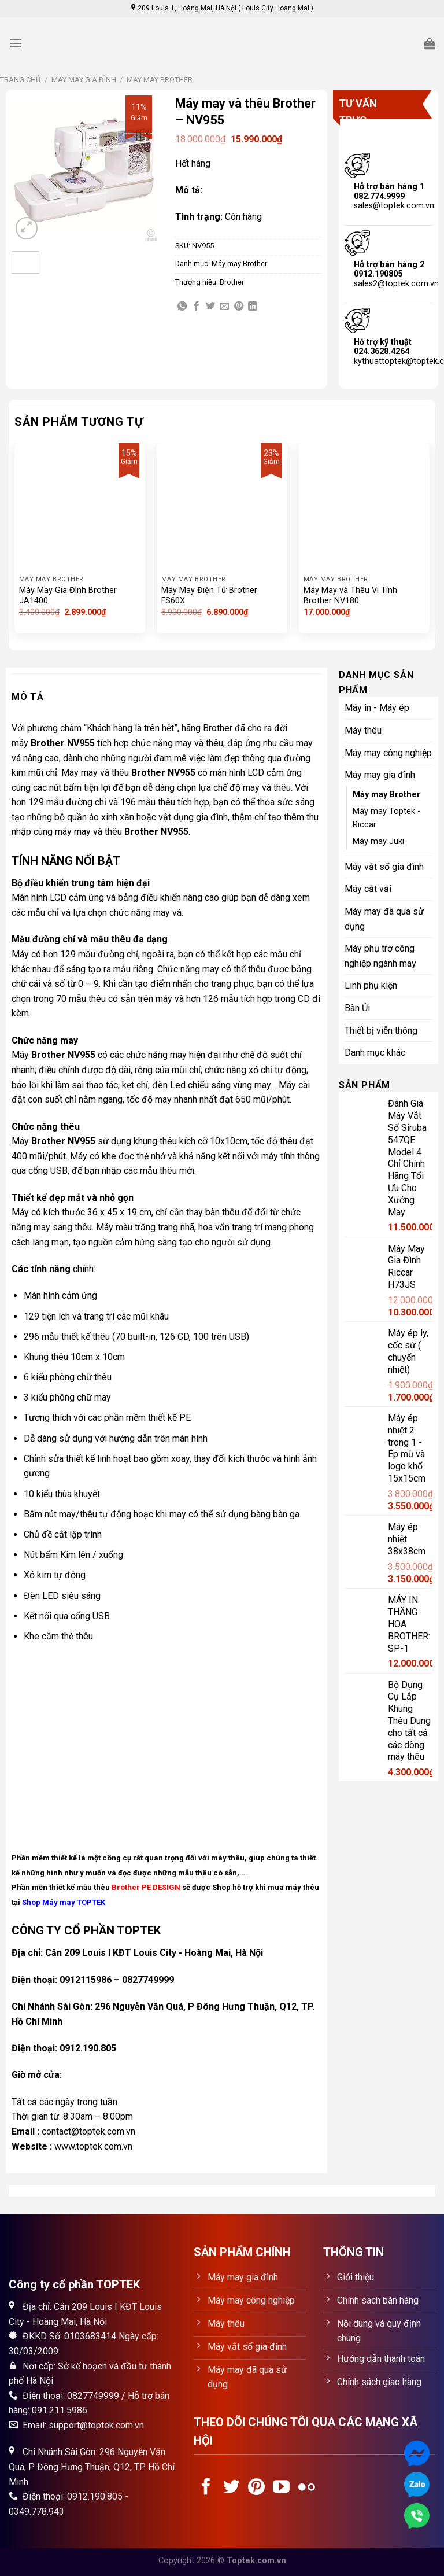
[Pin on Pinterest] (238, 306)
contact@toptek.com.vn (88, 2131)
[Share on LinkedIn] (252, 306)
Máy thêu (363, 730)
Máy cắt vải (368, 888)
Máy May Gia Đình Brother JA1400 (68, 595)
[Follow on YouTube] (281, 2488)
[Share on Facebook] (196, 306)
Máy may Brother (160, 79)
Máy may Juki (378, 841)
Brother (232, 282)
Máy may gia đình (83, 79)
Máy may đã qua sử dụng (384, 919)
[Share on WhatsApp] (182, 306)
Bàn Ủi (357, 1008)
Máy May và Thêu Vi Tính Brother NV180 (350, 595)
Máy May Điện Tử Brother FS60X (209, 595)
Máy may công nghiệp (388, 752)
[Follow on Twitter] (231, 2488)
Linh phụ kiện (371, 985)
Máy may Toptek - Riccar (386, 818)
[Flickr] (306, 2488)
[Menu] (16, 43)
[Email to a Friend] (224, 306)
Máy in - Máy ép (377, 707)
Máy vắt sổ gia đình (384, 866)
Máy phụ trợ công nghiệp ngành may (380, 956)
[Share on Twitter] (210, 306)
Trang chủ (20, 79)
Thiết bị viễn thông (381, 1030)
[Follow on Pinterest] (256, 2488)
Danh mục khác (375, 1052)
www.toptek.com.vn (93, 2146)
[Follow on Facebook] (206, 2488)
